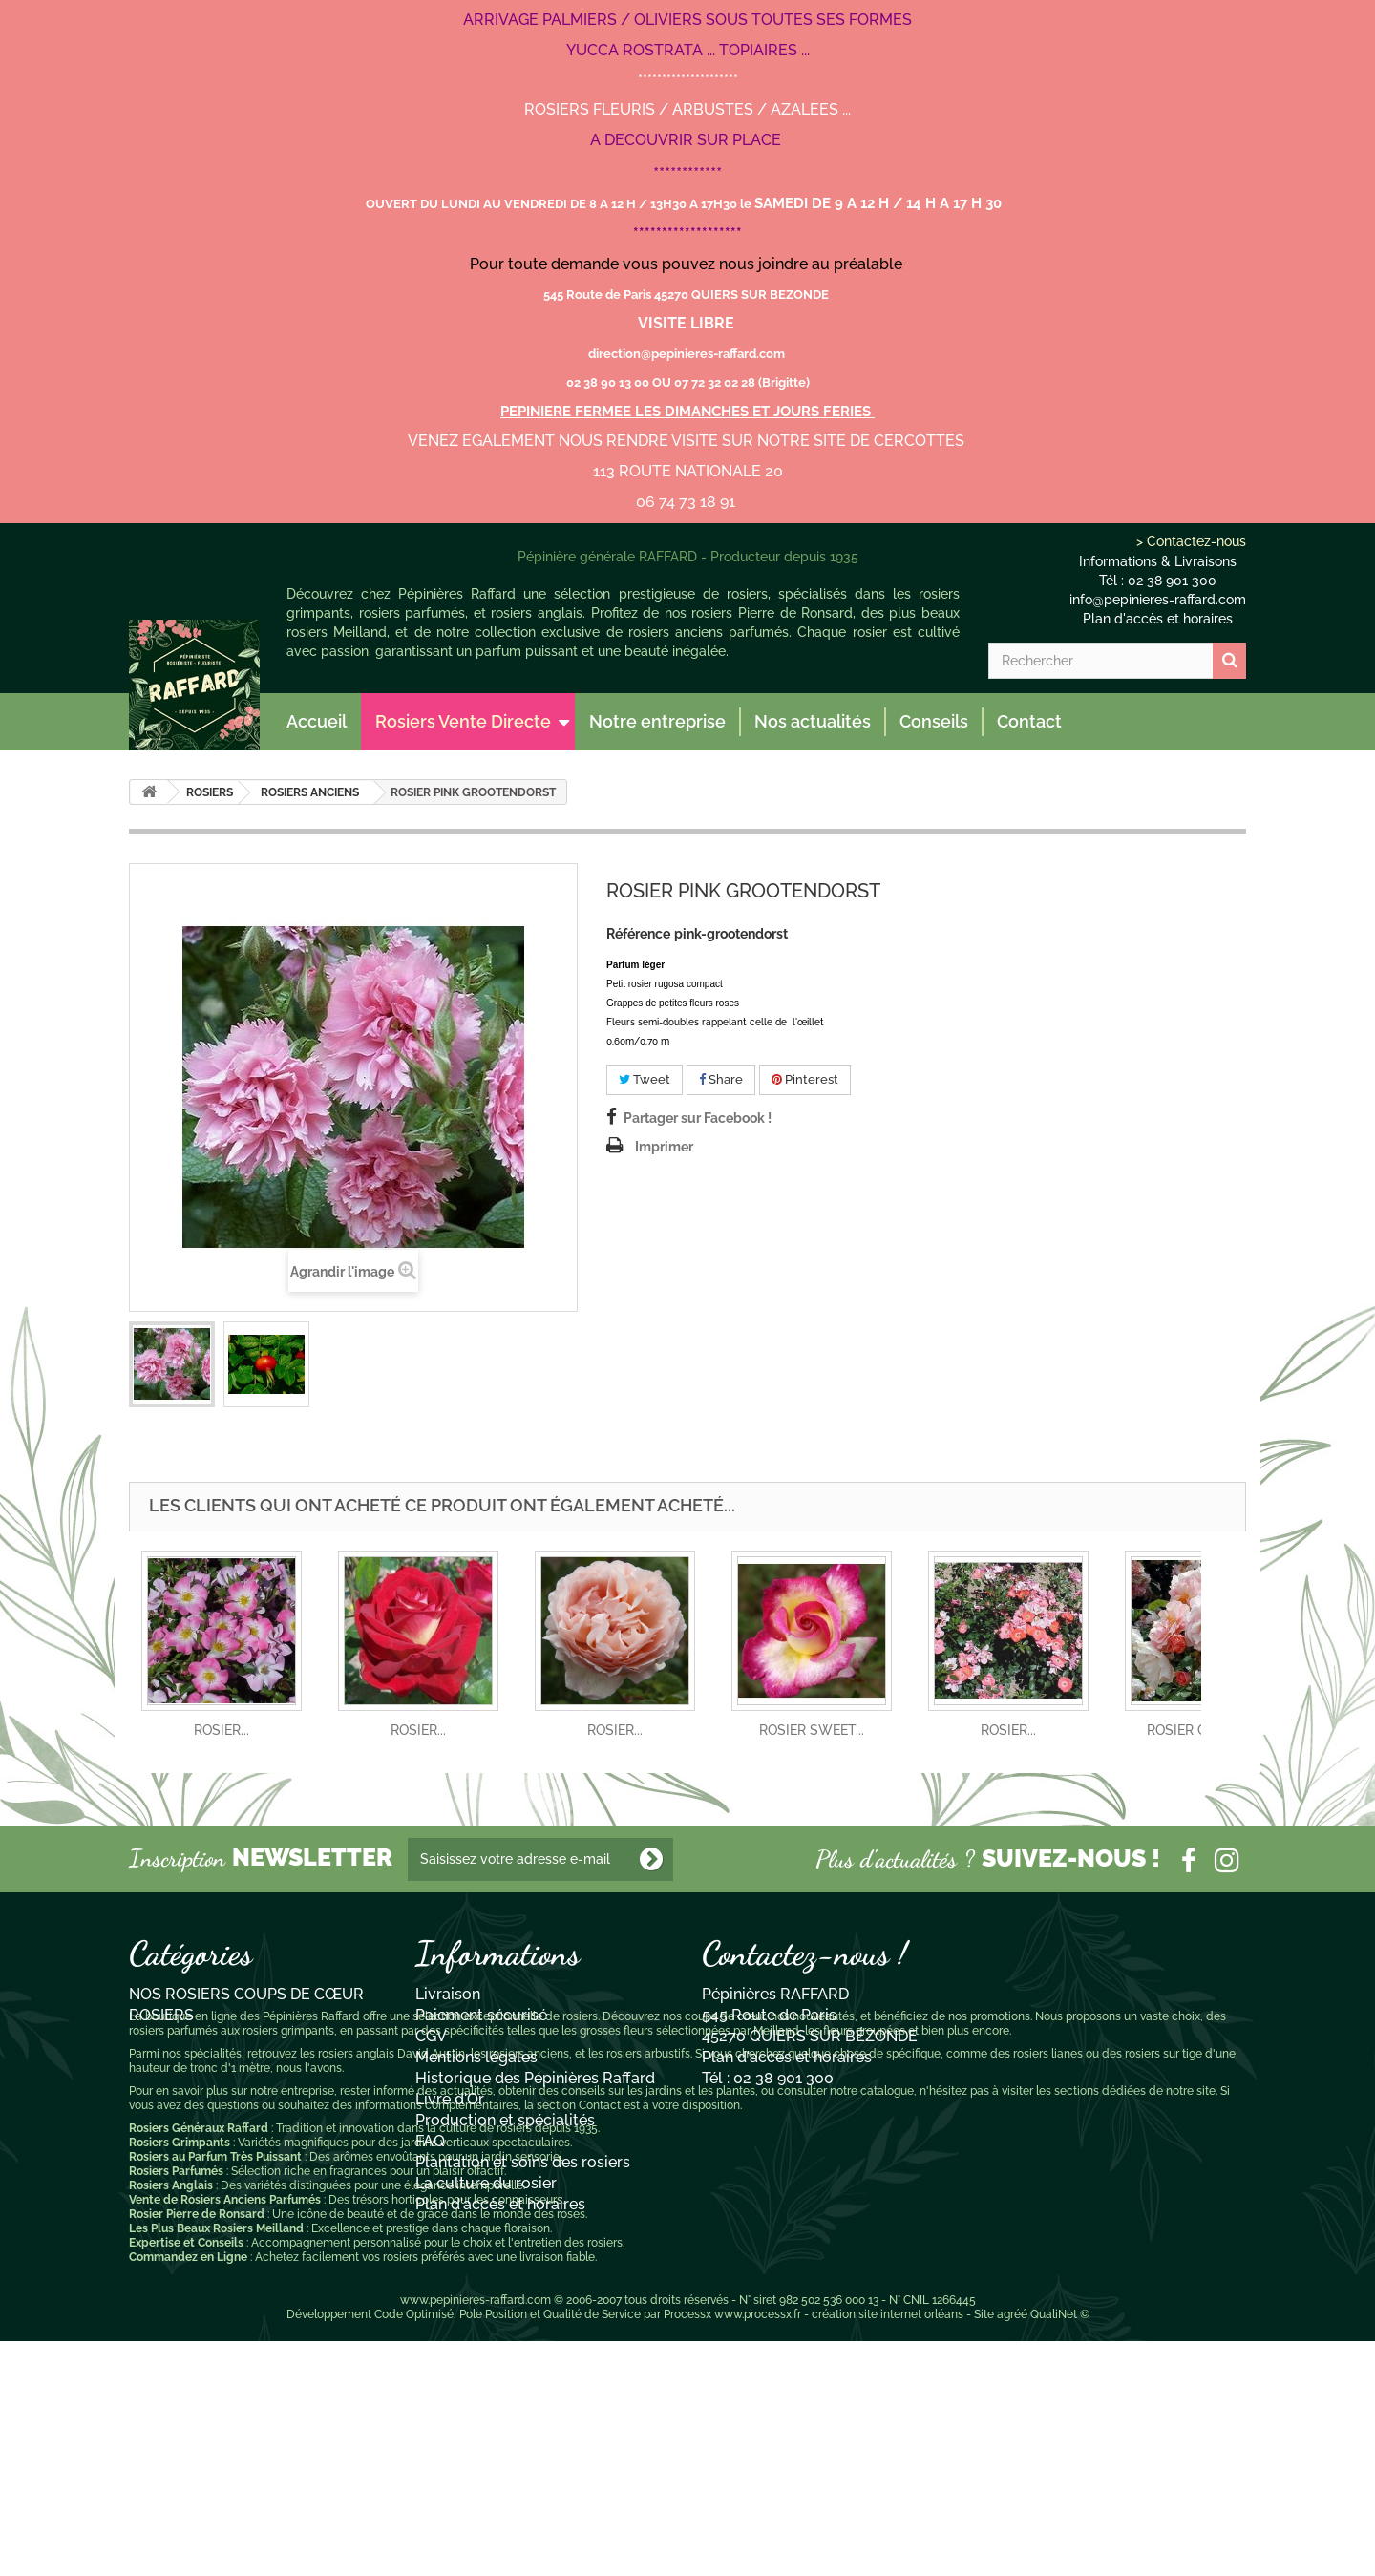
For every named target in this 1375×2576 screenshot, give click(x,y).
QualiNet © (1059, 2549)
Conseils (933, 721)
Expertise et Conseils (186, 2477)
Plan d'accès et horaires (1158, 618)
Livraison (447, 1994)
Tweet (644, 1079)
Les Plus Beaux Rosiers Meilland (216, 2463)
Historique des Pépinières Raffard (535, 2078)
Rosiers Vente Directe (463, 721)
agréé (1012, 2549)
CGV (431, 2036)
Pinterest (805, 1079)
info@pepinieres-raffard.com (1157, 599)
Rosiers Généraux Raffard (198, 2363)
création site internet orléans (887, 2549)
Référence (638, 933)
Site (984, 2549)
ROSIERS (209, 792)
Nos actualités (812, 721)
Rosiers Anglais (171, 2420)
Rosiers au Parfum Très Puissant (215, 2391)
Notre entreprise (657, 721)
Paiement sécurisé (481, 2015)
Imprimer (664, 1146)
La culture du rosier (486, 2183)
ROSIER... (221, 1730)
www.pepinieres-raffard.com (475, 2535)
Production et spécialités (505, 2120)
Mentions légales (476, 2057)
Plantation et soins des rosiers (522, 2162)
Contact (1029, 721)
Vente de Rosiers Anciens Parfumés (225, 2434)
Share (721, 1079)
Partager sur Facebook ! (698, 1118)
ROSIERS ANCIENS (310, 792)
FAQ (430, 2141)
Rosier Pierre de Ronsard (196, 2449)
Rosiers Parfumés (176, 2406)
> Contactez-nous (1191, 541)
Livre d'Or (449, 2099)
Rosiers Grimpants (179, 2377)
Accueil (316, 721)
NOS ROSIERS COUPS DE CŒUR (246, 1994)
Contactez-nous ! (804, 1953)
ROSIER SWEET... (811, 1730)
